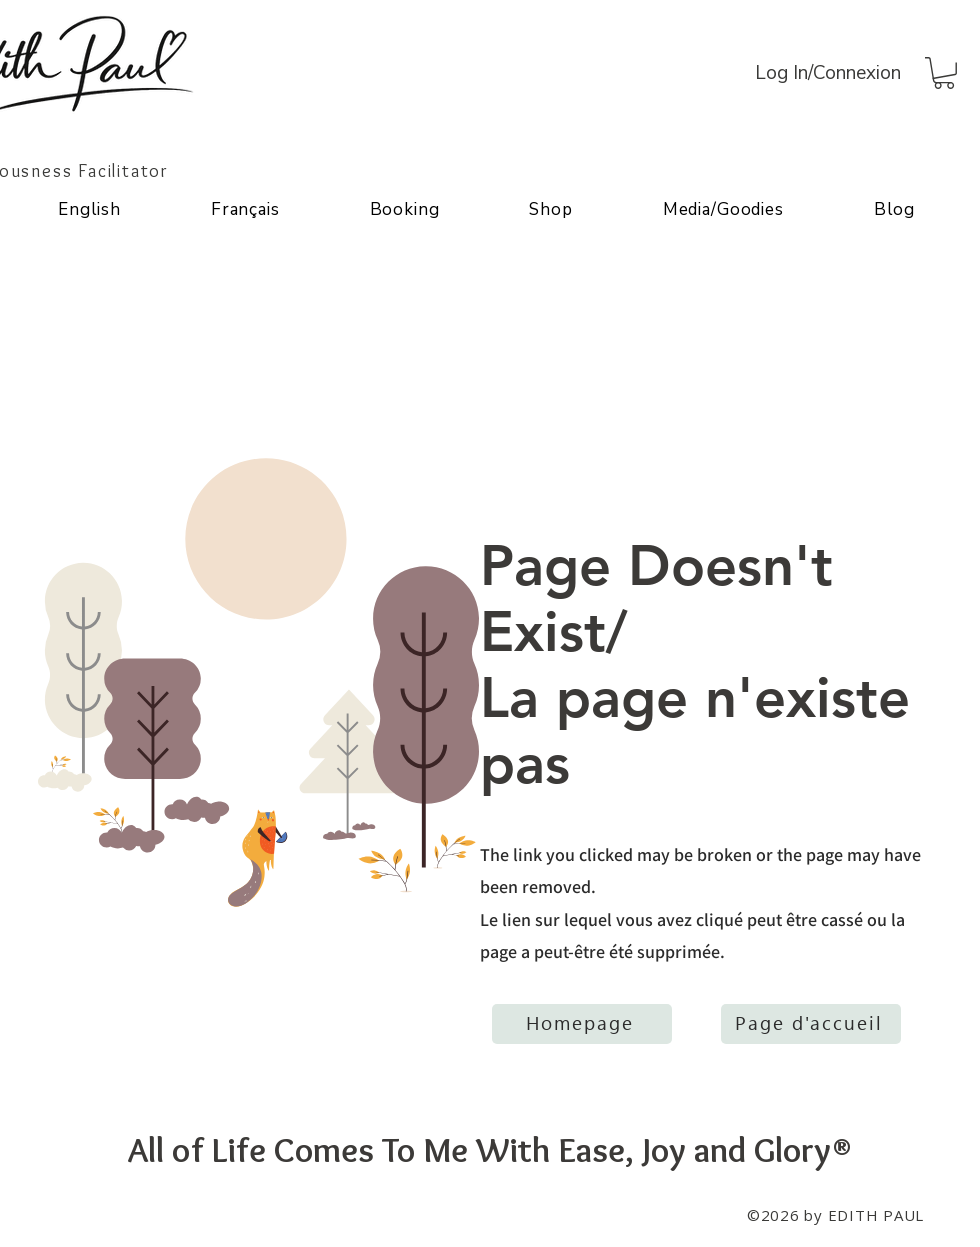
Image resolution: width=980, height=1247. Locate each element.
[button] (944, 73)
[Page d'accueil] (811, 1024)
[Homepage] (582, 1024)
